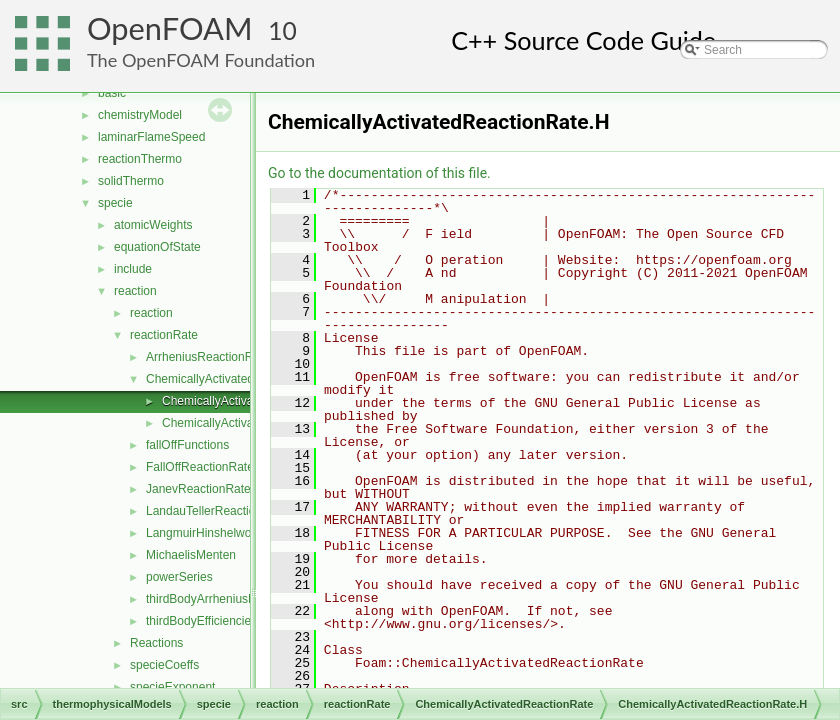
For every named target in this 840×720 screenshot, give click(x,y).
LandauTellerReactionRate (216, 511)
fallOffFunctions (187, 445)
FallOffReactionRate (200, 467)
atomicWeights (153, 225)
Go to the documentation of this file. (379, 173)
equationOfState (157, 247)
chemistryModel (140, 115)
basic (112, 93)
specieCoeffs (164, 665)
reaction (135, 291)
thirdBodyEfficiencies (201, 621)
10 (282, 30)
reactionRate (164, 335)
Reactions (156, 643)
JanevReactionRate (198, 489)
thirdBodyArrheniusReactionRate (233, 599)
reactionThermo (140, 159)
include (133, 269)
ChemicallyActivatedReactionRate (236, 379)
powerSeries (179, 577)
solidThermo (131, 181)
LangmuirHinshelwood (205, 533)
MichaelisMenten (191, 555)
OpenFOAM (170, 28)
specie (115, 203)
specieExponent (172, 687)
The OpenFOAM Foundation (201, 60)
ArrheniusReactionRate (208, 357)
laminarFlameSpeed (151, 137)
